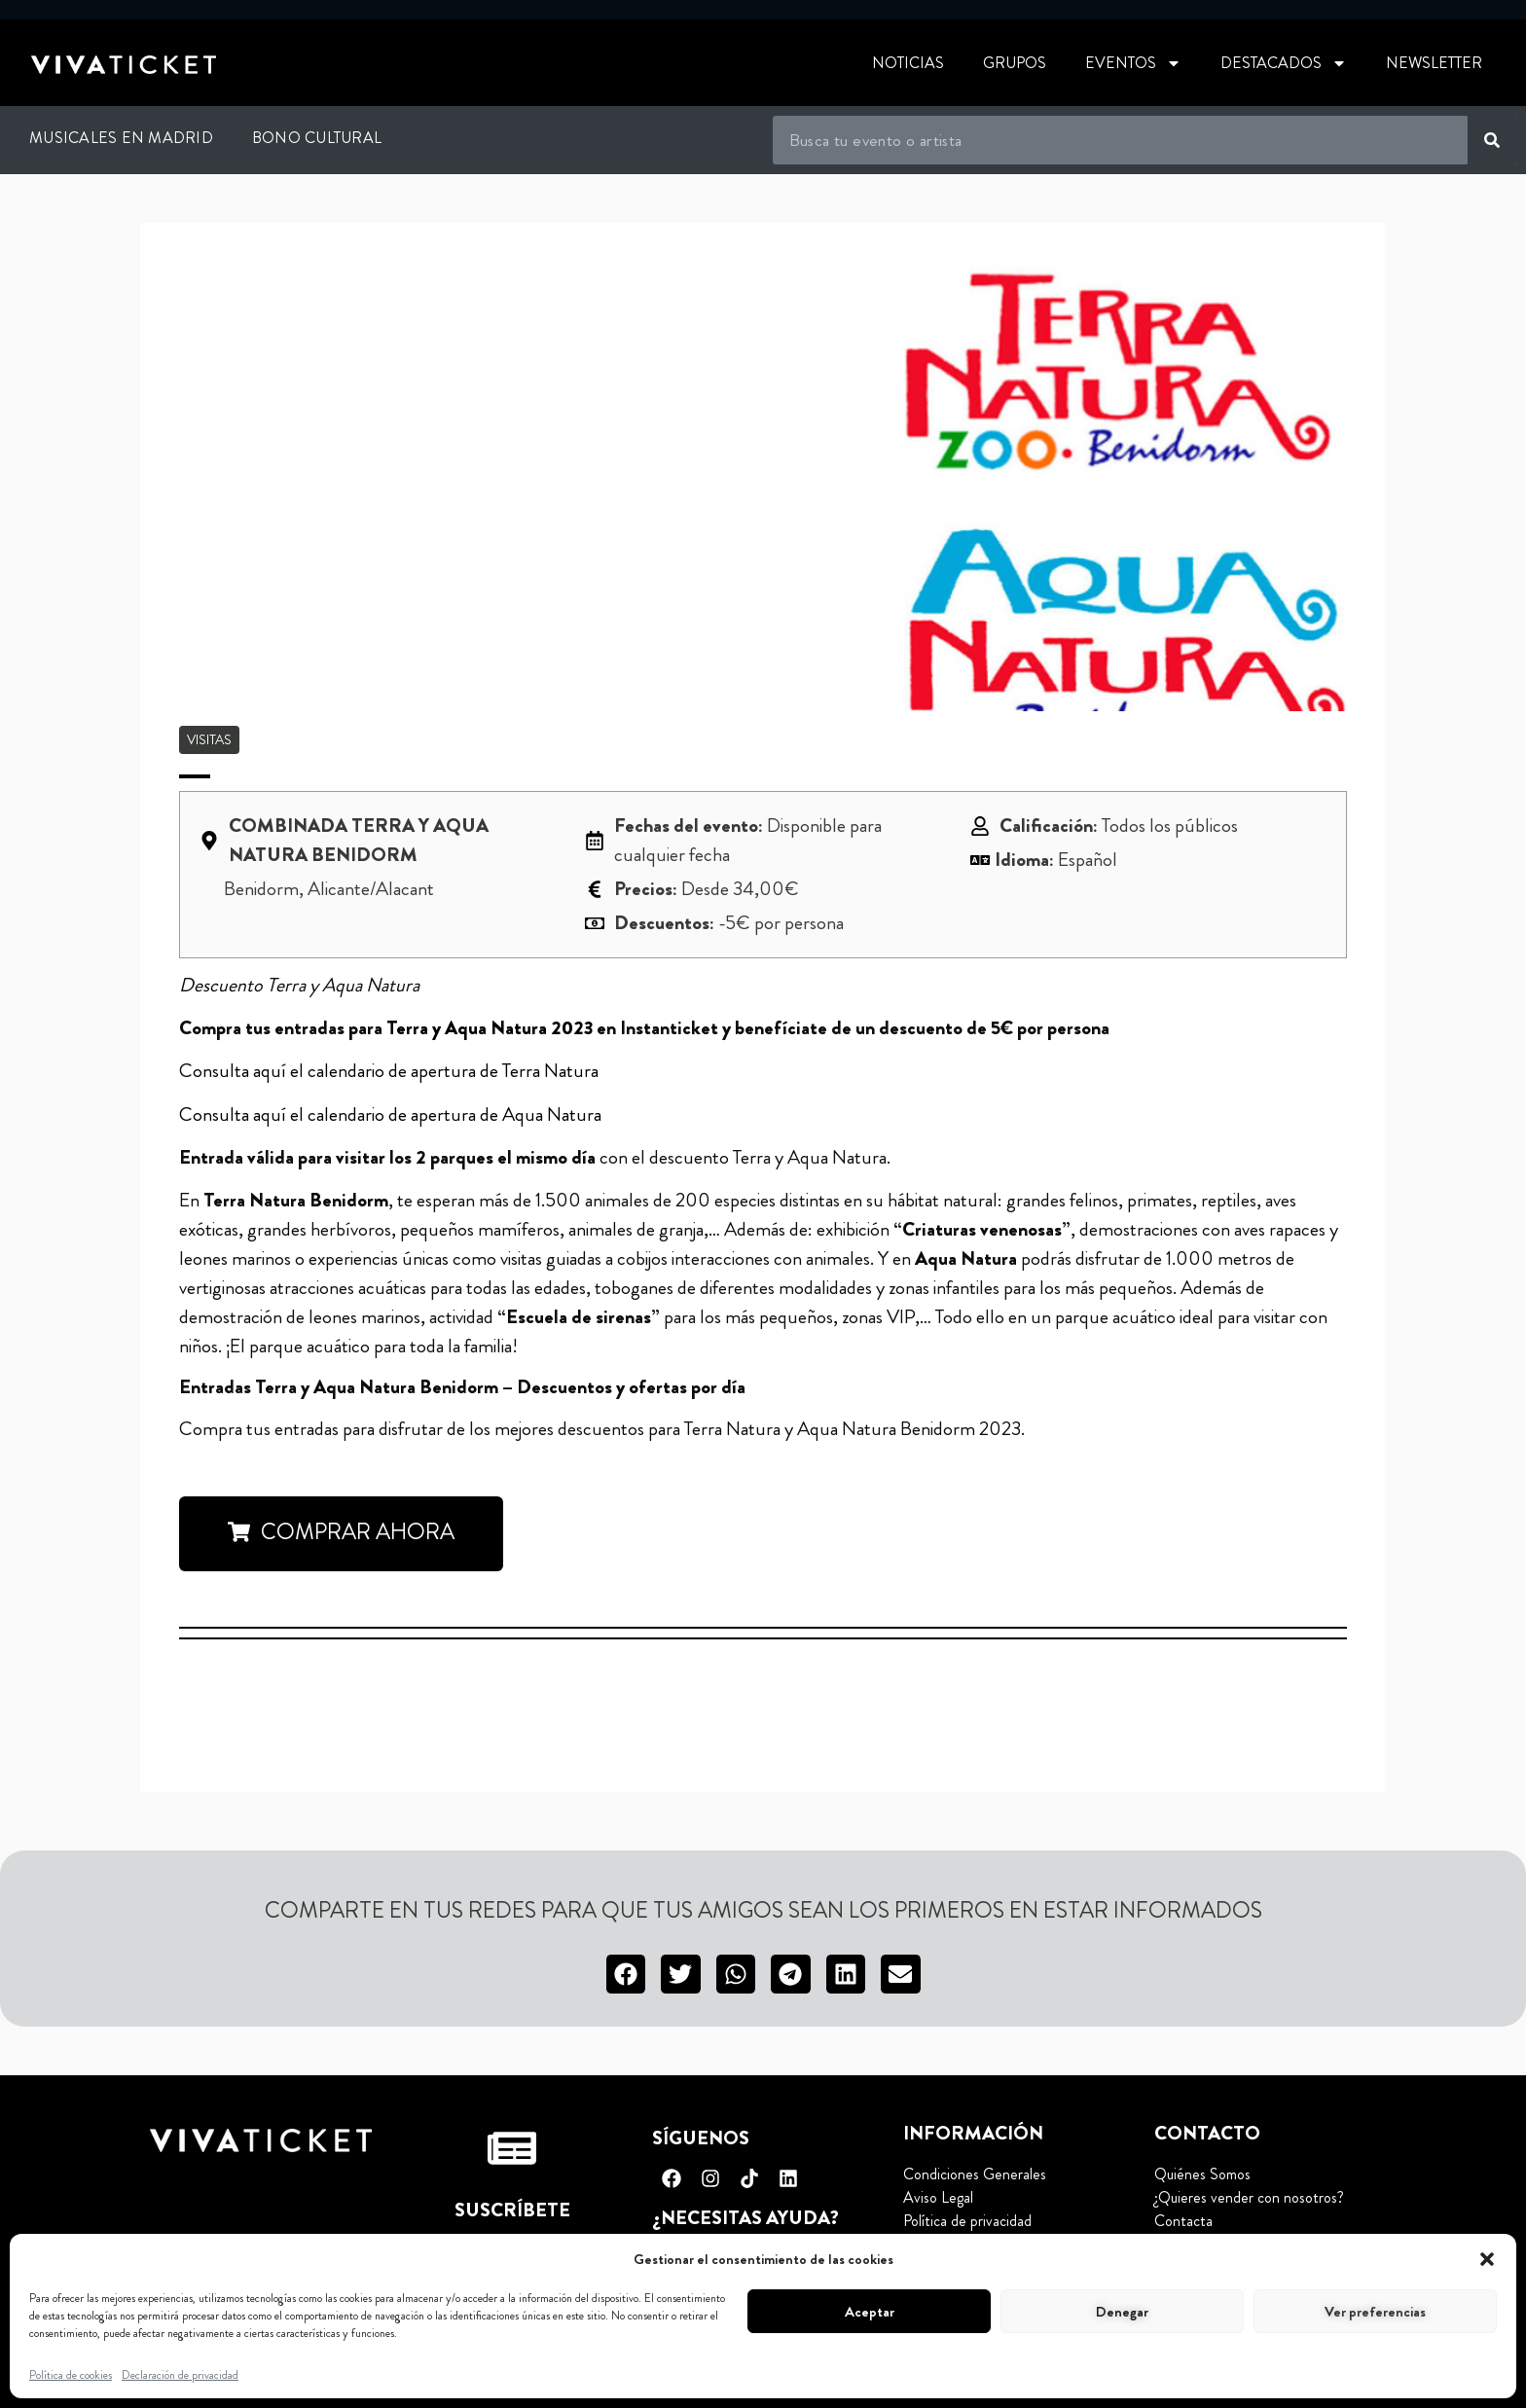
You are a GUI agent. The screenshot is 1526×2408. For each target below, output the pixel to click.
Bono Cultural (317, 137)
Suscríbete (512, 2210)
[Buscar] (1492, 140)
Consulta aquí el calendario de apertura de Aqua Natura (390, 1114)
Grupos (1014, 63)
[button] (1487, 2259)
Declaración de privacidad (180, 2375)
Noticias (908, 63)
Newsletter (1434, 63)
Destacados (1283, 63)
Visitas (209, 739)
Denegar (1122, 2311)
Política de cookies (70, 2375)
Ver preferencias (1375, 2311)
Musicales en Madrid (121, 137)
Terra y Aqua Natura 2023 (491, 1028)
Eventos (1133, 63)
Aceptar (869, 2311)
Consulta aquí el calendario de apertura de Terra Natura (389, 1071)
